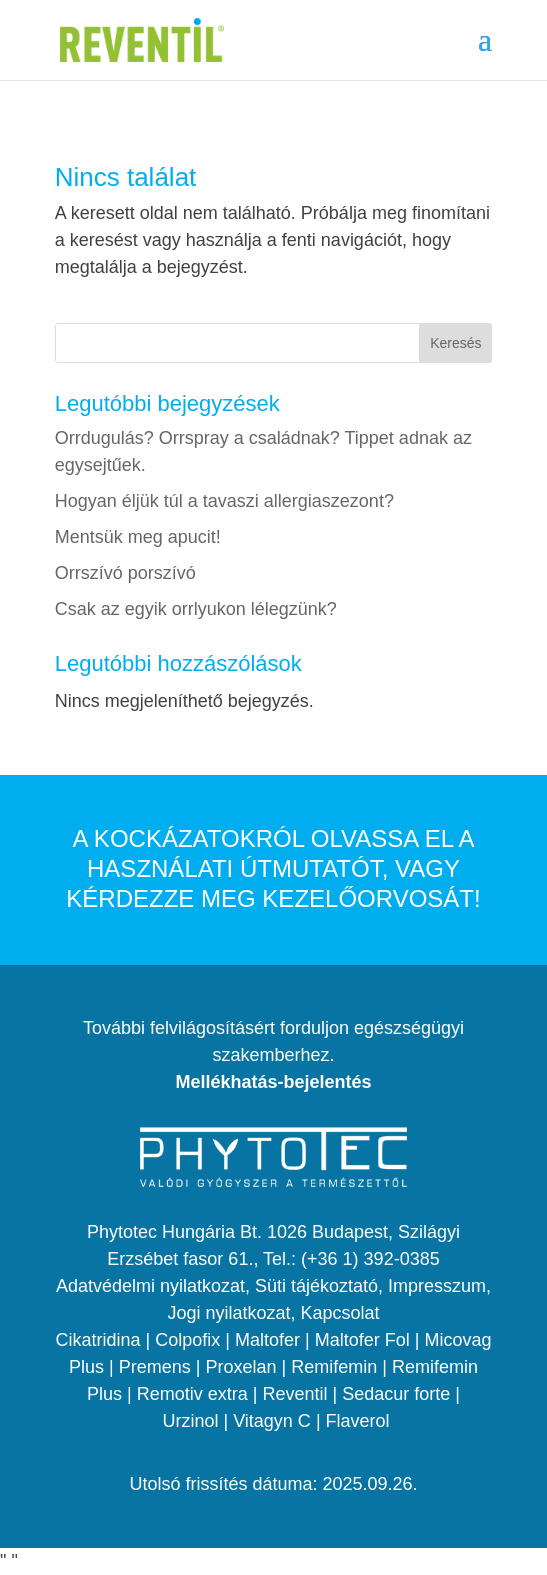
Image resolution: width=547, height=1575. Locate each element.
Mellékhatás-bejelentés (273, 1082)
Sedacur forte (396, 1394)
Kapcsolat (340, 1313)
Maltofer (267, 1340)
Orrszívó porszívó (125, 573)
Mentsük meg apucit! (138, 537)
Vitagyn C (272, 1421)
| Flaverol (353, 1421)
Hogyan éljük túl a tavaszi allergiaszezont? (224, 501)
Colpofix (187, 1340)
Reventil (294, 1394)
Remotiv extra (192, 1394)
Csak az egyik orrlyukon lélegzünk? (196, 609)
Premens (155, 1367)
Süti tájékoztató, (321, 1286)
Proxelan (240, 1367)
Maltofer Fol (362, 1340)
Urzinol (190, 1421)
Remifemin (334, 1367)
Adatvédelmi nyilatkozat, (155, 1286)
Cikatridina (98, 1340)
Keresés (455, 343)
